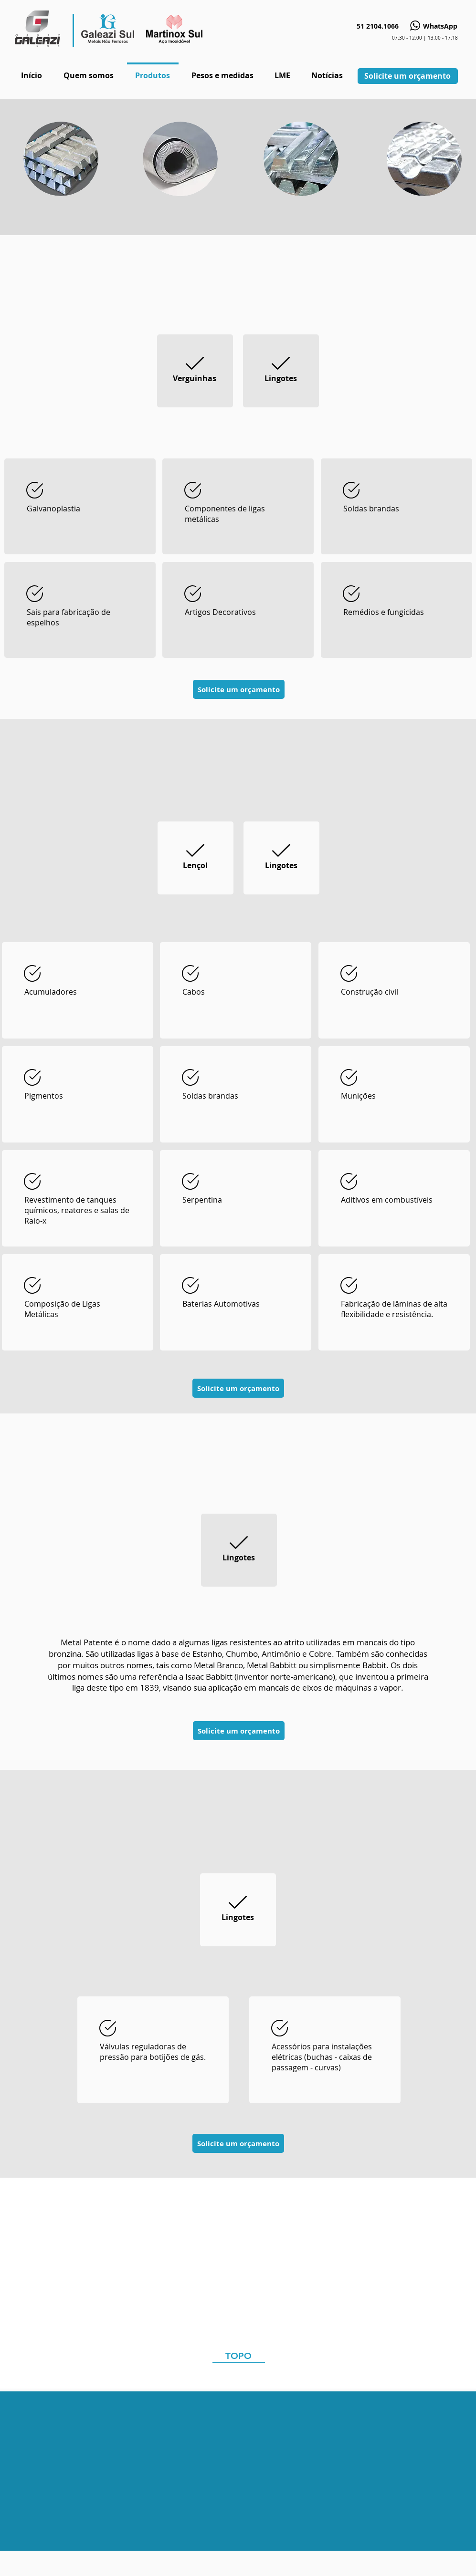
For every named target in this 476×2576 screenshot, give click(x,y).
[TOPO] (238, 2356)
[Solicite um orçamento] (408, 76)
